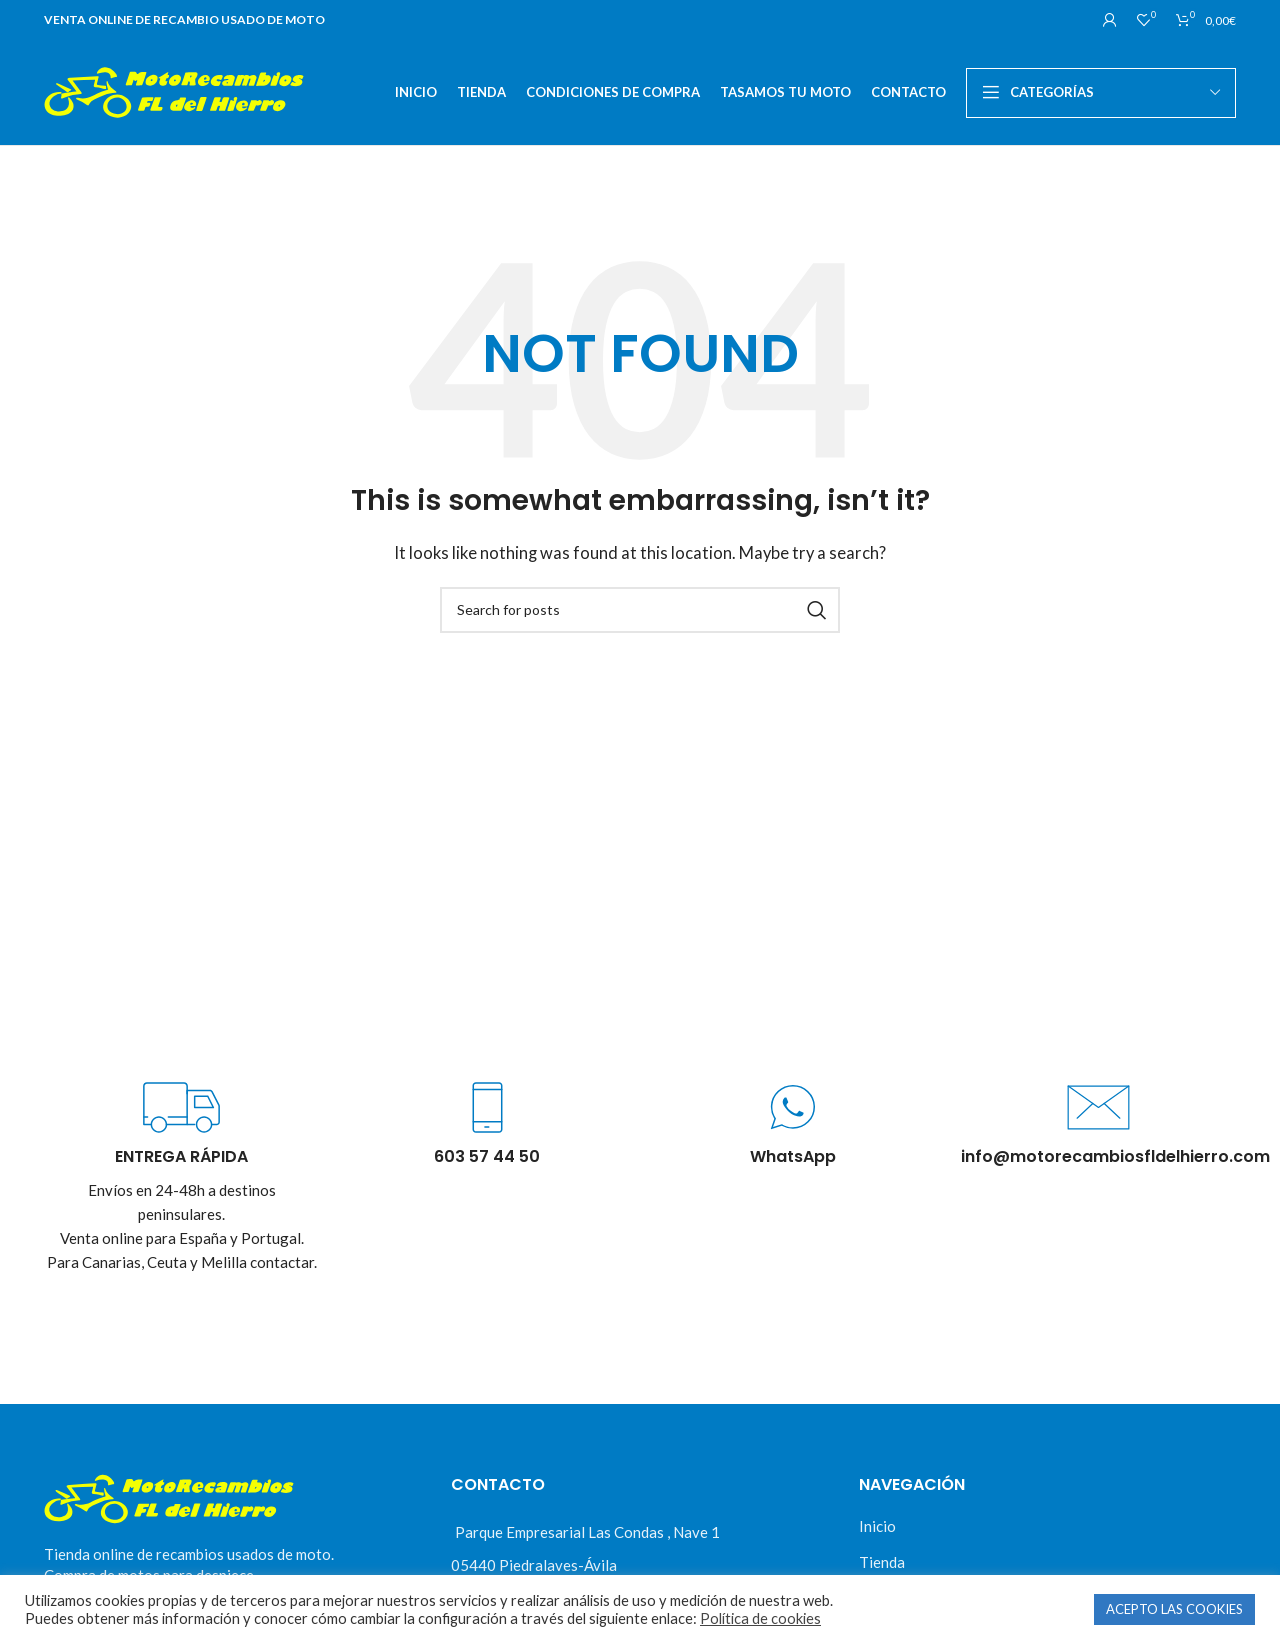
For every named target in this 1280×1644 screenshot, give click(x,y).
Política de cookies (760, 1618)
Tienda (882, 1562)
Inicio (877, 1526)
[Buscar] (640, 610)
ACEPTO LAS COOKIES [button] (1174, 1609)
